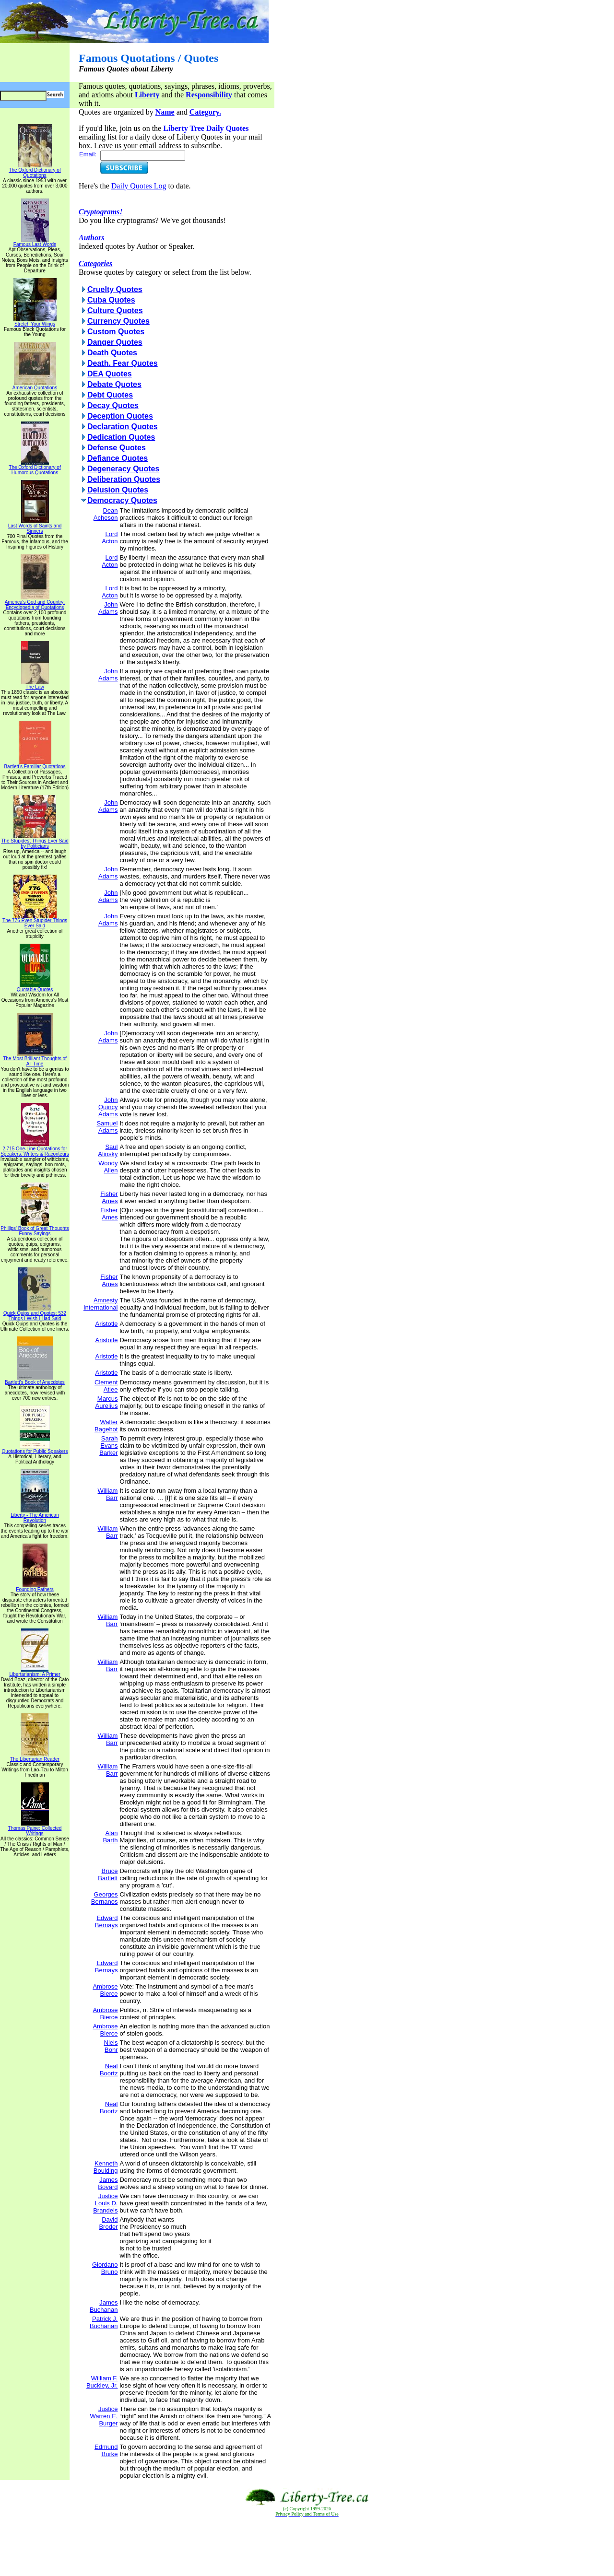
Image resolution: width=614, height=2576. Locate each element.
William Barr (108, 1494)
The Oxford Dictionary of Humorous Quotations (34, 467)
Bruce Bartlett (108, 1874)
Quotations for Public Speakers (35, 1449)
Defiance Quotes (117, 458)
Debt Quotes (110, 395)
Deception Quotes (120, 416)
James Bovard (108, 2183)
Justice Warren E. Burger (104, 2416)
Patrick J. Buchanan (104, 2322)
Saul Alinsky (108, 1150)
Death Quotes (112, 353)
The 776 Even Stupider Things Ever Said (34, 920)
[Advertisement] (307, 2546)
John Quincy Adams (108, 1107)
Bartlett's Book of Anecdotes (35, 1380)
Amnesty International (100, 1304)
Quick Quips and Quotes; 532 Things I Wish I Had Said (34, 1313)
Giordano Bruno (105, 2268)
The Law (35, 685)
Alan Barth (110, 1836)
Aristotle (106, 1323)
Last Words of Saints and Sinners (35, 526)
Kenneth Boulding (106, 2167)
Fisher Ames (109, 1197)
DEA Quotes (109, 374)
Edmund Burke (106, 2450)
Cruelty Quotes (114, 289)
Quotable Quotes (35, 987)
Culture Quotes (115, 310)
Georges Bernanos (104, 1898)
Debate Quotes (114, 384)
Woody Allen (108, 1166)
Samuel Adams (107, 1127)
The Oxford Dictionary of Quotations (34, 170)
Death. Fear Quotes (122, 363)
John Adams (108, 608)
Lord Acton (110, 537)
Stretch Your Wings (35, 322)
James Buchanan (104, 2306)
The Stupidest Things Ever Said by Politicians (34, 841)
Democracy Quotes (122, 500)
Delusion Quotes (117, 490)
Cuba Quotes (111, 300)
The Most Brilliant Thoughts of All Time (35, 1059)
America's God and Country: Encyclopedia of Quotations (35, 602)
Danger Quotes (114, 342)
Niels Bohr (111, 2046)
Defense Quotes (116, 448)
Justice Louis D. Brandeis (105, 2203)
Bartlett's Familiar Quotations (34, 764)
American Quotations (34, 385)
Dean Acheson (106, 514)
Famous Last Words (34, 242)
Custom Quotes (115, 332)
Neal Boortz (109, 2069)
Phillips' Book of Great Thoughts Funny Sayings (34, 1228)
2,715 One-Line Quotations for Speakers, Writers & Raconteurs (34, 1149)
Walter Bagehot (106, 1425)
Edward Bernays (106, 1921)
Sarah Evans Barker (108, 1445)
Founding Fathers (34, 1587)
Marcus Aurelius (106, 1402)
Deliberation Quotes (123, 479)
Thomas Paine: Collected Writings (35, 1828)
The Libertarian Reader (34, 1757)
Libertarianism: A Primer (34, 1672)
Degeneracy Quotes (123, 469)
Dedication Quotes (121, 437)
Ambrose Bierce (105, 1990)
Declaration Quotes (122, 426)
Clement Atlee (106, 1386)
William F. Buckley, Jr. (102, 2382)
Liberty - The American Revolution (35, 1515)
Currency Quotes (118, 321)
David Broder (108, 2223)
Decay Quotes (113, 405)
